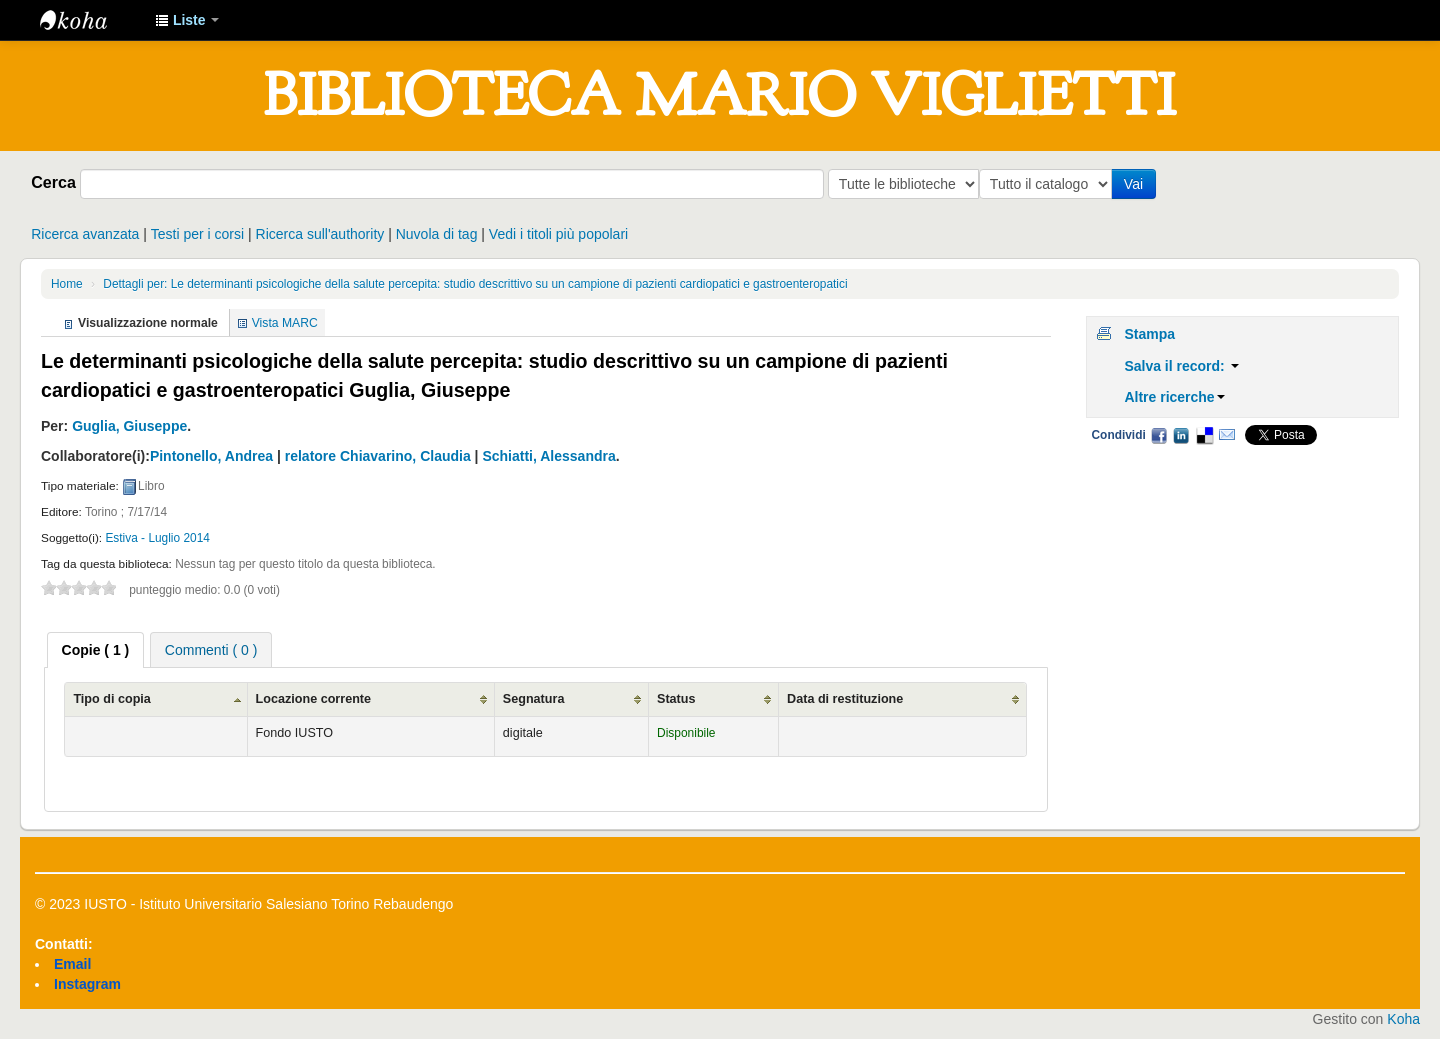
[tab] (96, 650)
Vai (1137, 184)
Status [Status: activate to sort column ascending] (676, 699)
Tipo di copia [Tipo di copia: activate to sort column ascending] (111, 699)
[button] (187, 20)
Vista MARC (285, 323)
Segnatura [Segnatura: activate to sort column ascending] (534, 699)
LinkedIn (1181, 435)
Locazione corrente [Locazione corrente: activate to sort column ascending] (313, 699)
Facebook (1159, 435)
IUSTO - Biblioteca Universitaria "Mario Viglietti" (90, 20)
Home (67, 284)
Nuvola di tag (437, 234)
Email (1227, 435)
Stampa (1149, 334)
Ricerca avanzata (85, 234)
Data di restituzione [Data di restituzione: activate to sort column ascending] (845, 699)
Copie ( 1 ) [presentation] (96, 650)
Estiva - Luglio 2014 (157, 538)
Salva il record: (1181, 366)
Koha (1403, 1019)
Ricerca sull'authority (320, 234)
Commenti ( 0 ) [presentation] (211, 650)
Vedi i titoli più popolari (558, 234)
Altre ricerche (1174, 397)
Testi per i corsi (197, 234)
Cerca (53, 182)
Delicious (1204, 435)
